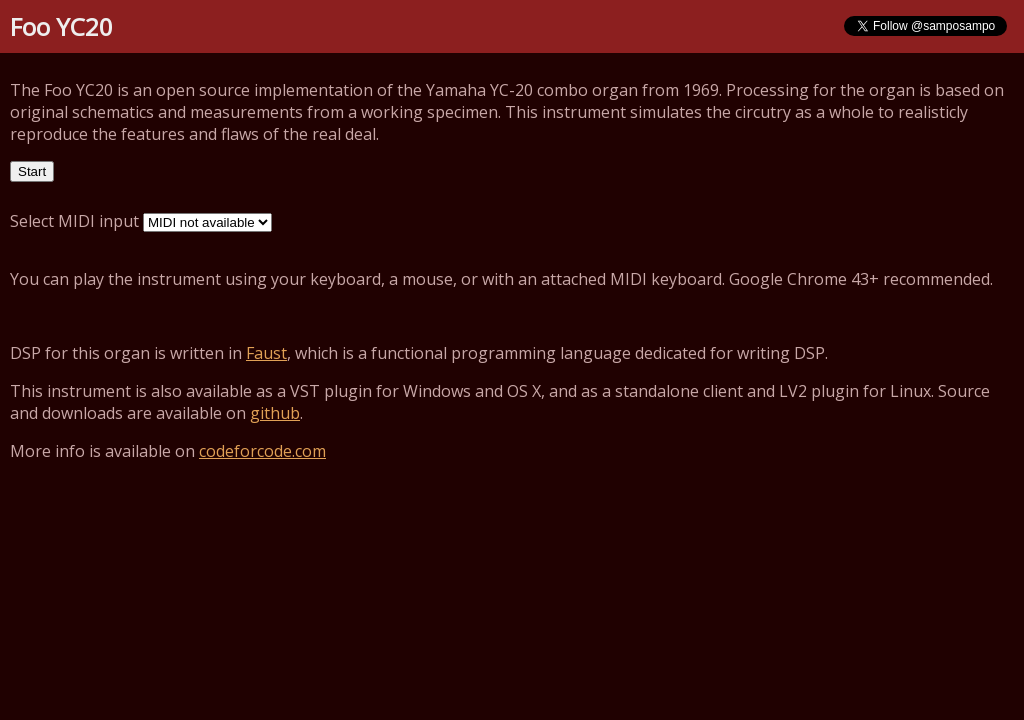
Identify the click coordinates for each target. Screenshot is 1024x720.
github (275, 413)
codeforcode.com (262, 451)
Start (32, 171)
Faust (266, 353)
